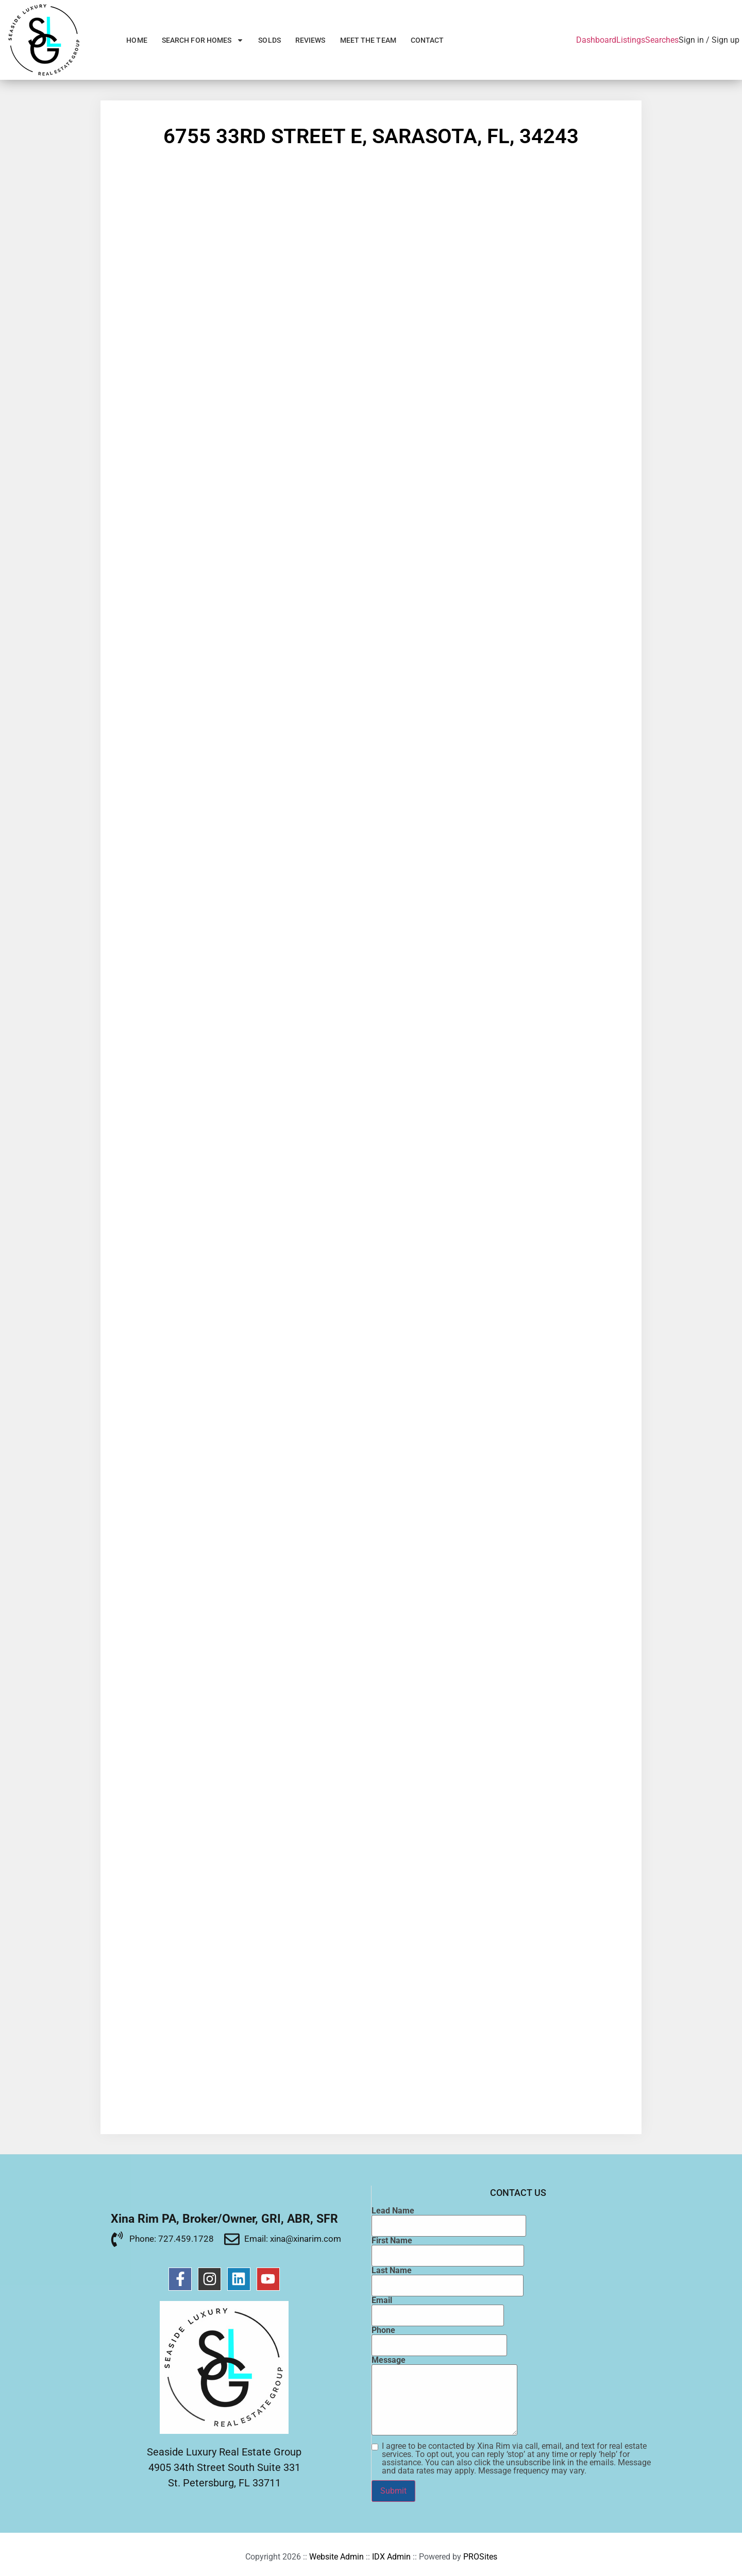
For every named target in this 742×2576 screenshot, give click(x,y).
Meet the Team (368, 40)
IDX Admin (391, 2557)
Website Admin (336, 2557)
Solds (269, 40)
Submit (393, 2491)
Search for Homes (203, 40)
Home (136, 40)
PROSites (480, 2557)
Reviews (310, 40)
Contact (427, 40)
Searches (662, 40)
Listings (630, 40)
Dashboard (596, 40)
